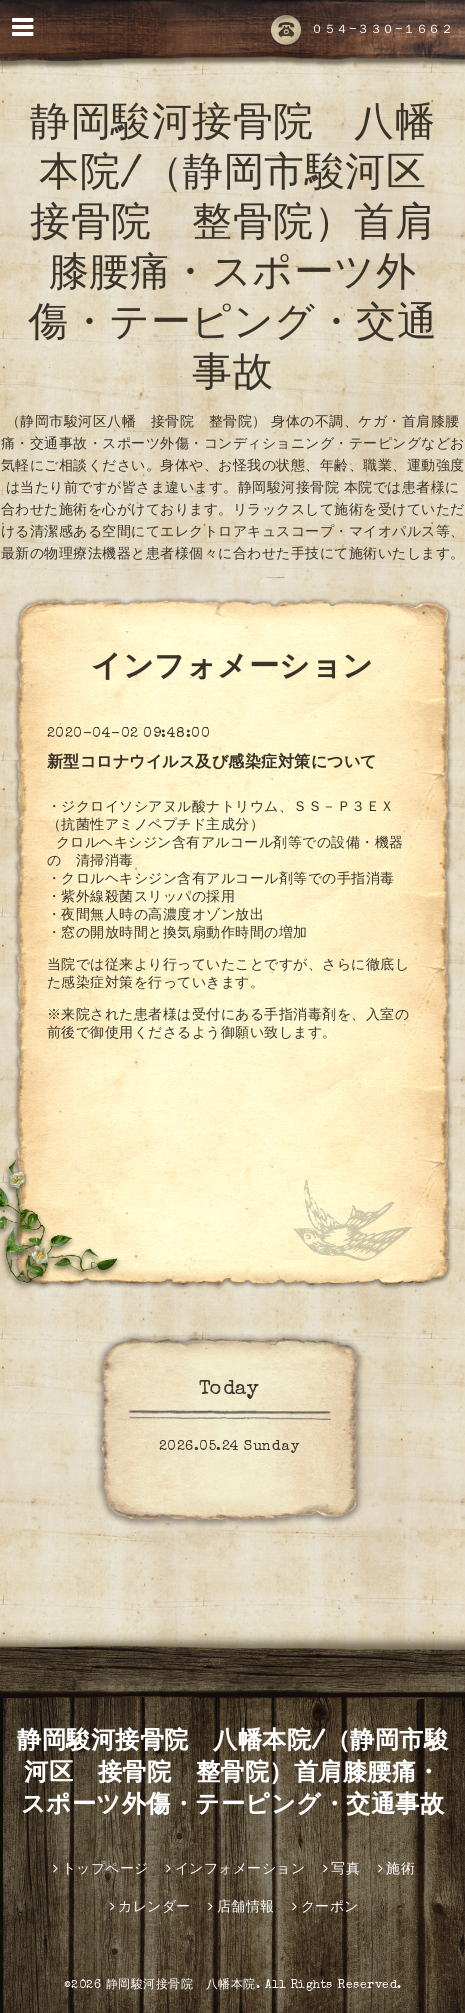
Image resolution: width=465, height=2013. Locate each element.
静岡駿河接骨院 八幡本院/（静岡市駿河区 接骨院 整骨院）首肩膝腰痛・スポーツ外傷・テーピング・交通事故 (232, 1775)
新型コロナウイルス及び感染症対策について (212, 764)
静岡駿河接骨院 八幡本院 (181, 1986)
